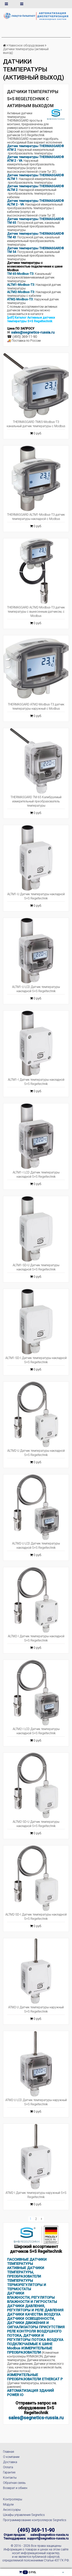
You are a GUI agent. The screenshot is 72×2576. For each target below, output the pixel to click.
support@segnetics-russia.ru (48, 2538)
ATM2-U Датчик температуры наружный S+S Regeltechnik (36, 2009)
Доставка (10, 2462)
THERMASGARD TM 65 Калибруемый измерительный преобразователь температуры (36, 801)
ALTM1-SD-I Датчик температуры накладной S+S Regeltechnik (36, 1360)
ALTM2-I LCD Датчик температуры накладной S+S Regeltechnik (36, 1731)
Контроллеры (12, 2499)
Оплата (8, 2467)
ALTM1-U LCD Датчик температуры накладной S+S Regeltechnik (36, 989)
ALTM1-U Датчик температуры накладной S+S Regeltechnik (36, 896)
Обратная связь (14, 2483)
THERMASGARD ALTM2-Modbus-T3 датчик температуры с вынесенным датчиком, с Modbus (36, 612)
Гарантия (9, 2472)
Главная (8, 2451)
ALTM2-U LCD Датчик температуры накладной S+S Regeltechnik (36, 1545)
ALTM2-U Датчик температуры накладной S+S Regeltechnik (36, 1453)
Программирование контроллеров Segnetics (34, 2520)
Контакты (10, 2477)
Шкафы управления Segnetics (24, 2515)
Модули (8, 2504)
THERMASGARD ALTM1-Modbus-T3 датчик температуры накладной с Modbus (36, 517)
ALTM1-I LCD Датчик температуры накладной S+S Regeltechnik (36, 1174)
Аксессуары (12, 2509)
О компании (11, 2457)
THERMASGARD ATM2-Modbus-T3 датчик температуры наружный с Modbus (36, 706)
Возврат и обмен (15, 2488)
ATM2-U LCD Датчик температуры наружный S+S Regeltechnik (36, 2102)
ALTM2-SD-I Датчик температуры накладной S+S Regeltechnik (36, 1917)
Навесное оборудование (26, 45)
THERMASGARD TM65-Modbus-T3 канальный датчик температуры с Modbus (36, 424)
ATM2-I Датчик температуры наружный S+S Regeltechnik (36, 2195)
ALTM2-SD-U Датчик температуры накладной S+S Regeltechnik (36, 1824)
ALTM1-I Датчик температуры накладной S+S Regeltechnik (36, 1082)
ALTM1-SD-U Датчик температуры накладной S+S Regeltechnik (36, 1267)
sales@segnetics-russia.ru (33, 332)
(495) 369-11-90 (36, 2530)
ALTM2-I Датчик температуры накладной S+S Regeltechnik (36, 1638)
